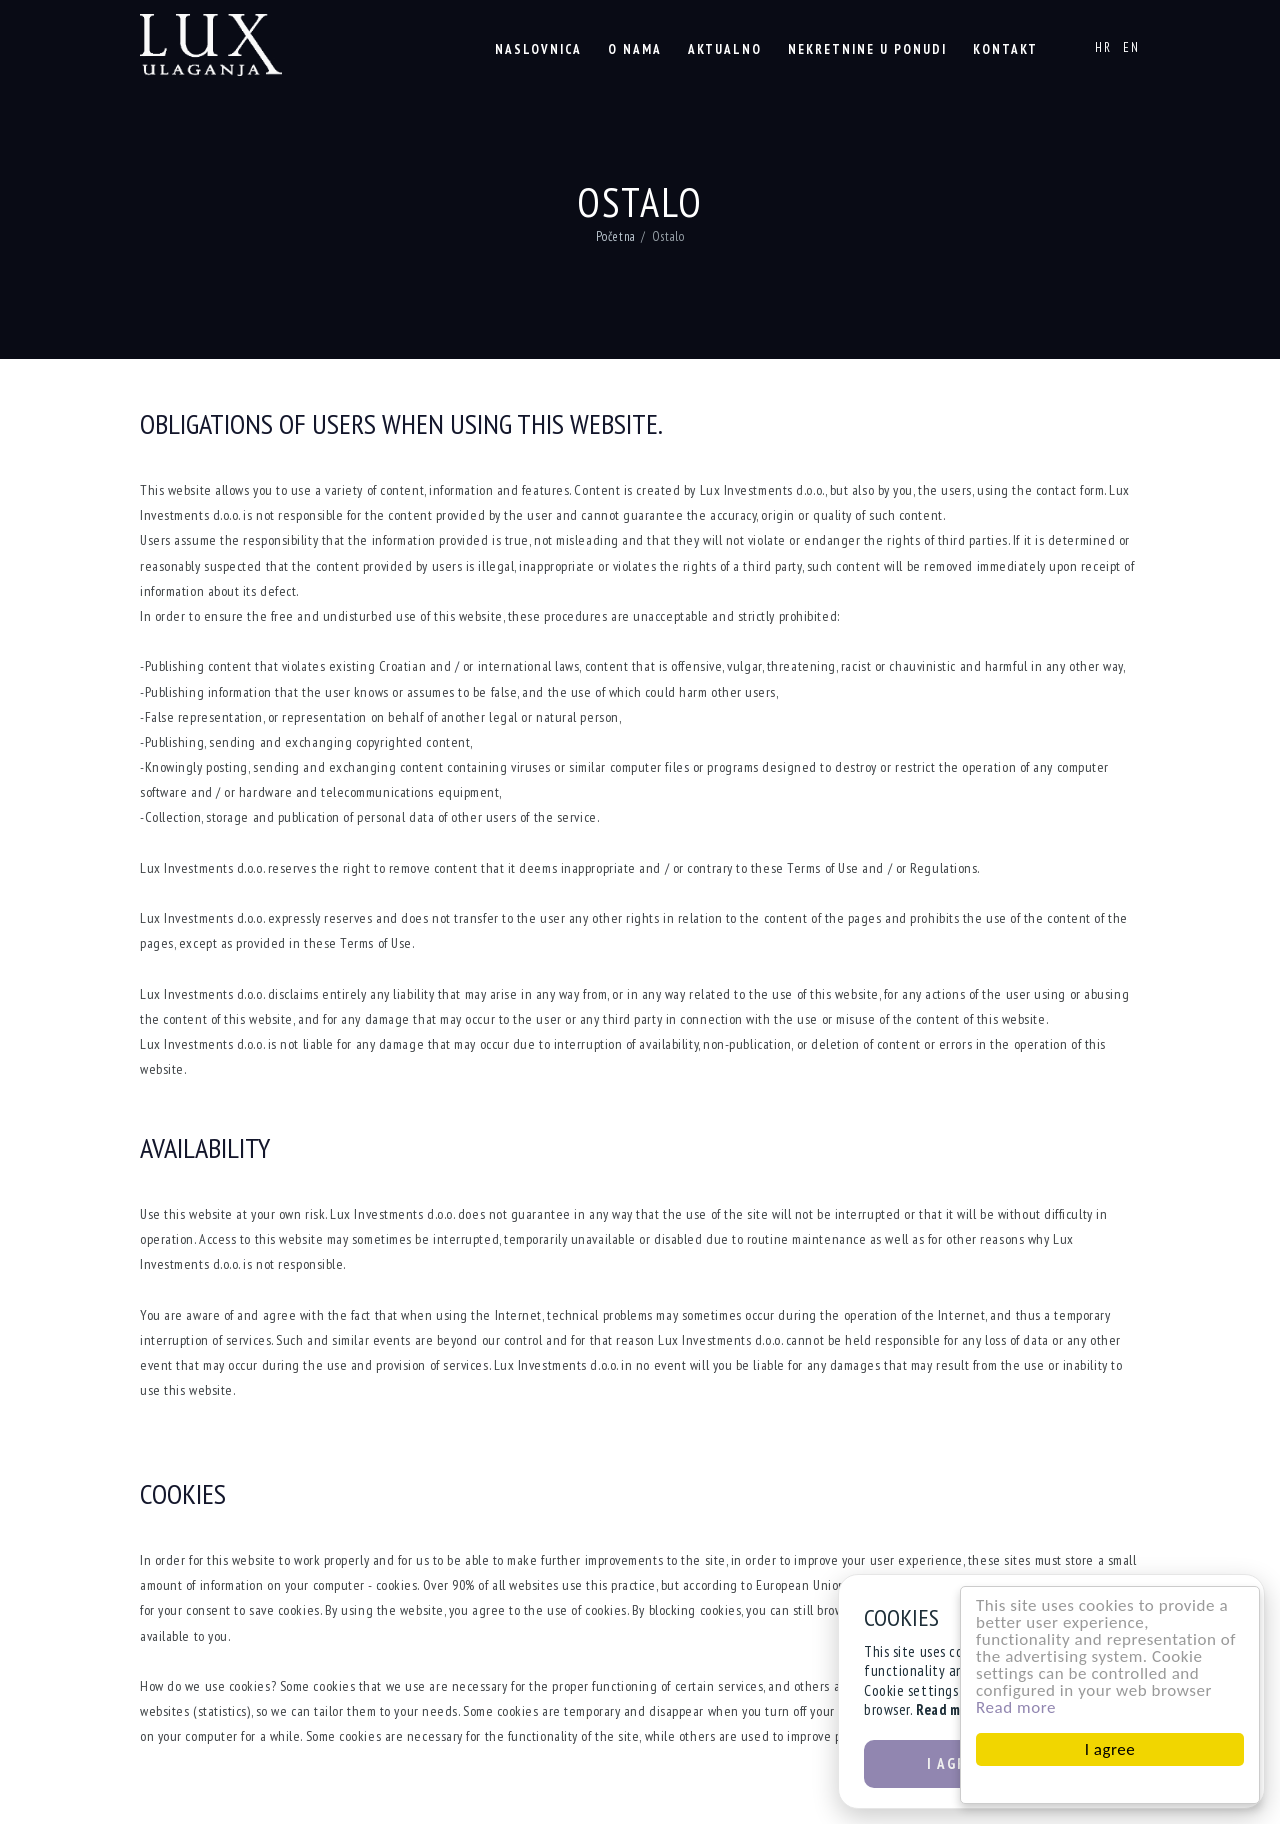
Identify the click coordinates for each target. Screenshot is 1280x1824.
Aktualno (725, 49)
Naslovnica (538, 49)
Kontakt (1005, 49)
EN (1131, 47)
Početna (616, 236)
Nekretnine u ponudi (867, 49)
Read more (1020, 1707)
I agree (1113, 1749)
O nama (635, 49)
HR (1103, 47)
